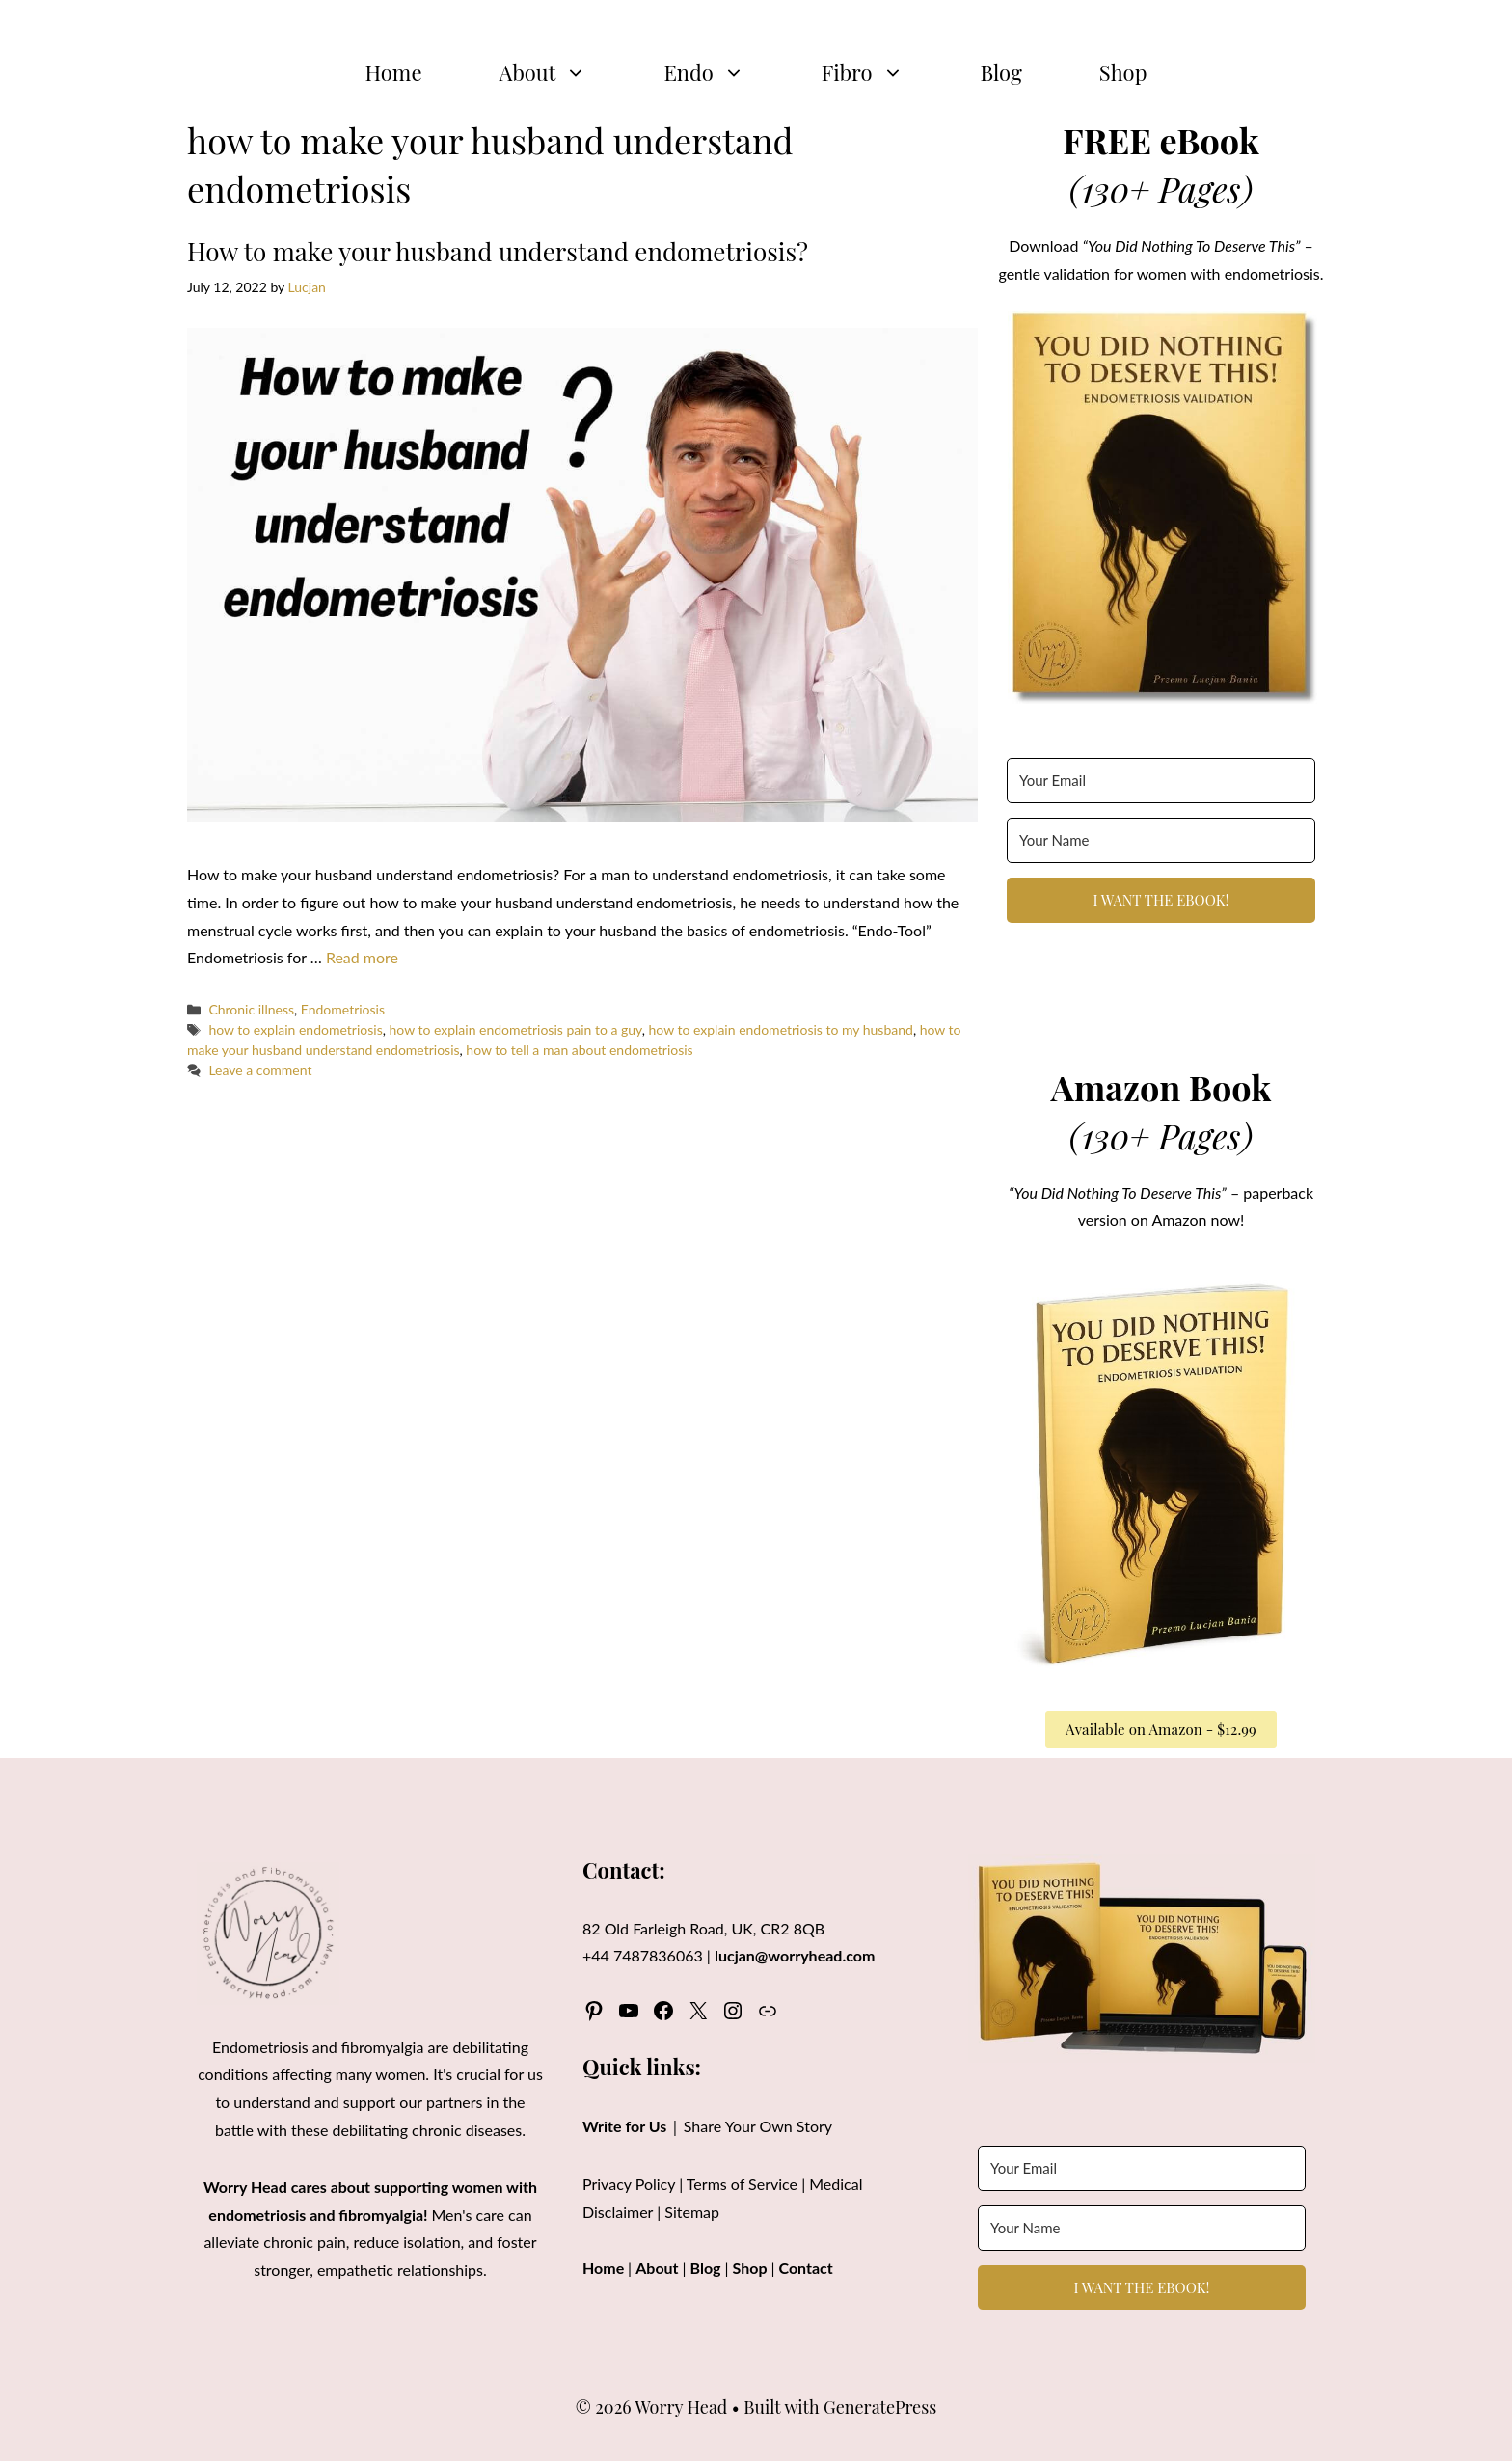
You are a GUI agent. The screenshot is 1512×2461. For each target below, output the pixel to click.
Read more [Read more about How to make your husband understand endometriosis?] (362, 957)
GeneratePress (880, 2407)
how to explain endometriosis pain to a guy (515, 1029)
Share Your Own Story (758, 2126)
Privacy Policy (628, 2184)
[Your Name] (1161, 840)
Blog (1001, 72)
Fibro (882, 72)
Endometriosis (343, 1009)
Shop (1123, 72)
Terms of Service (742, 2184)
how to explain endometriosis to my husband (781, 1029)
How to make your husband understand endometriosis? (497, 251)
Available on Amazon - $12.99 (1161, 1729)
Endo (722, 72)
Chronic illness (251, 1009)
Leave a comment (259, 1070)
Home (393, 72)
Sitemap (691, 2212)
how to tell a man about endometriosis (579, 1049)
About (563, 72)
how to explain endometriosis (295, 1029)
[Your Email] (1161, 780)
